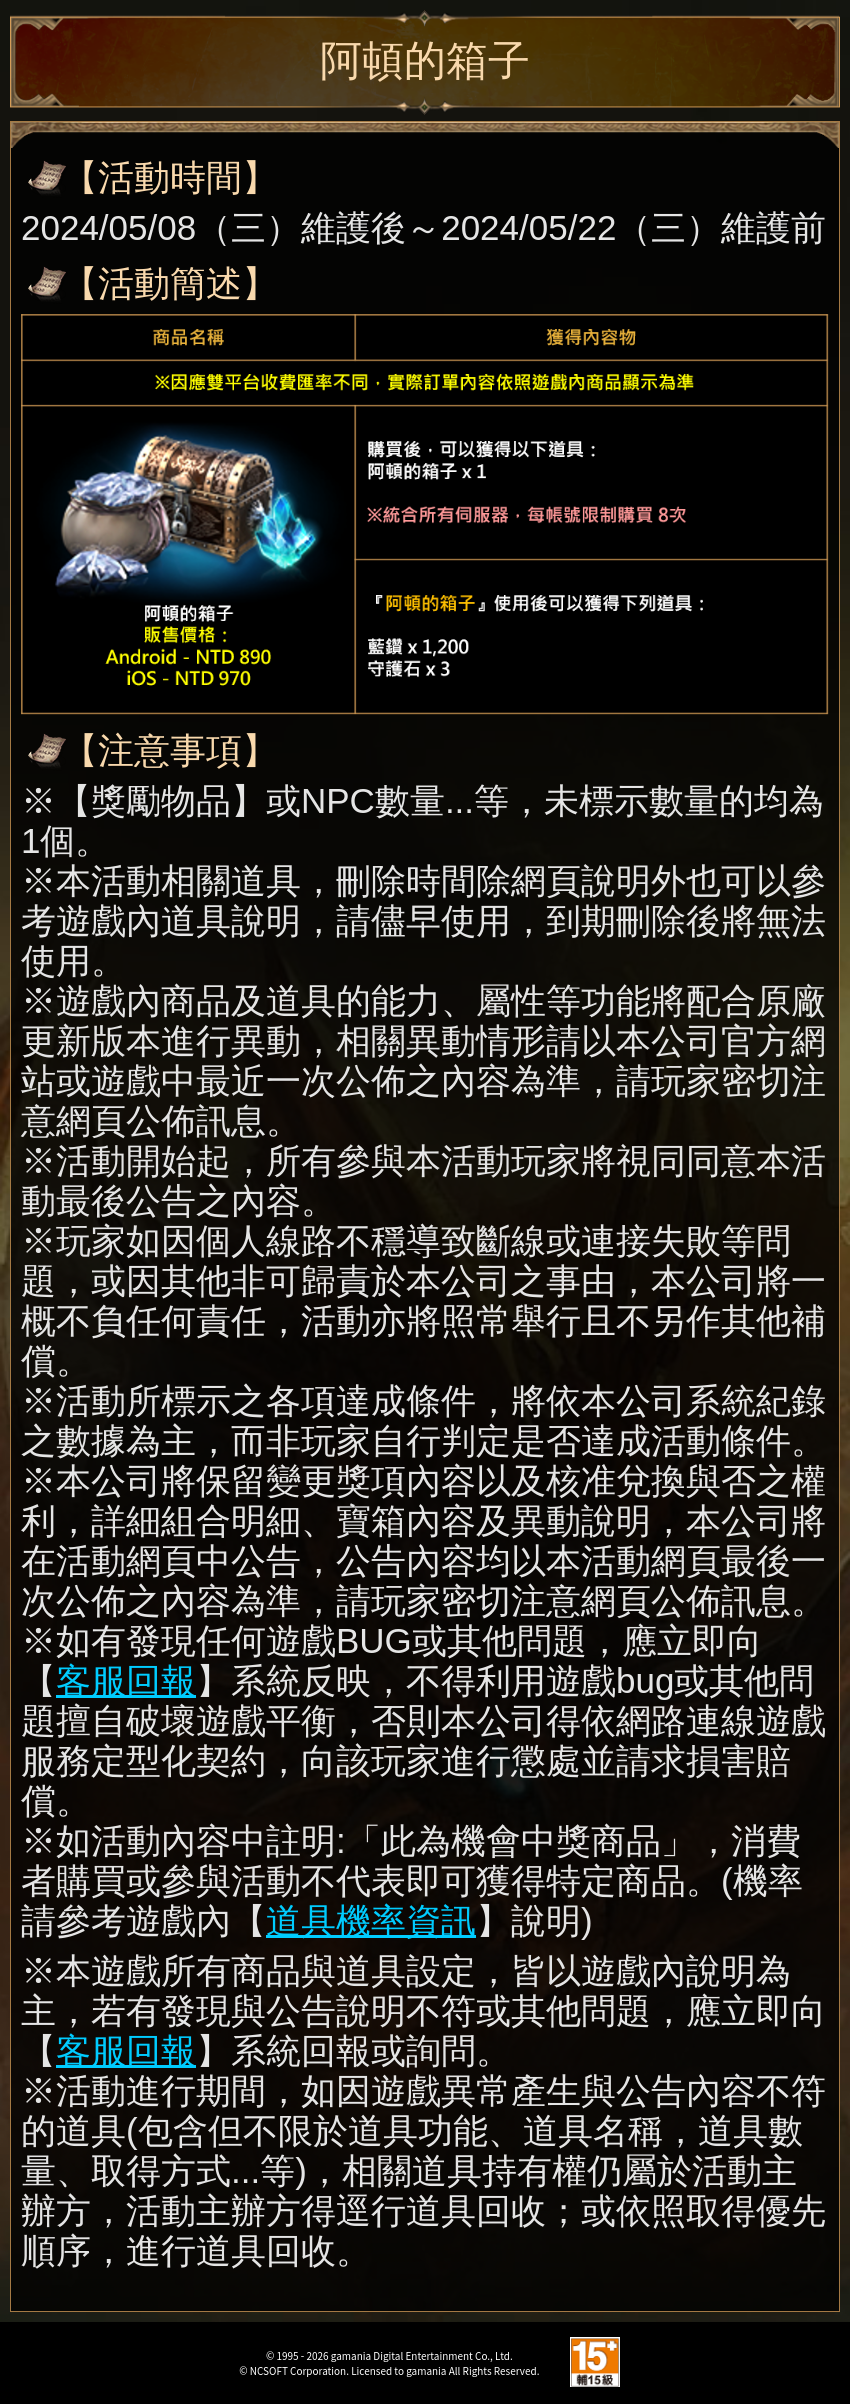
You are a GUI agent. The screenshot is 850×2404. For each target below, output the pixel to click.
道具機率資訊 (371, 1920)
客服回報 (126, 1680)
